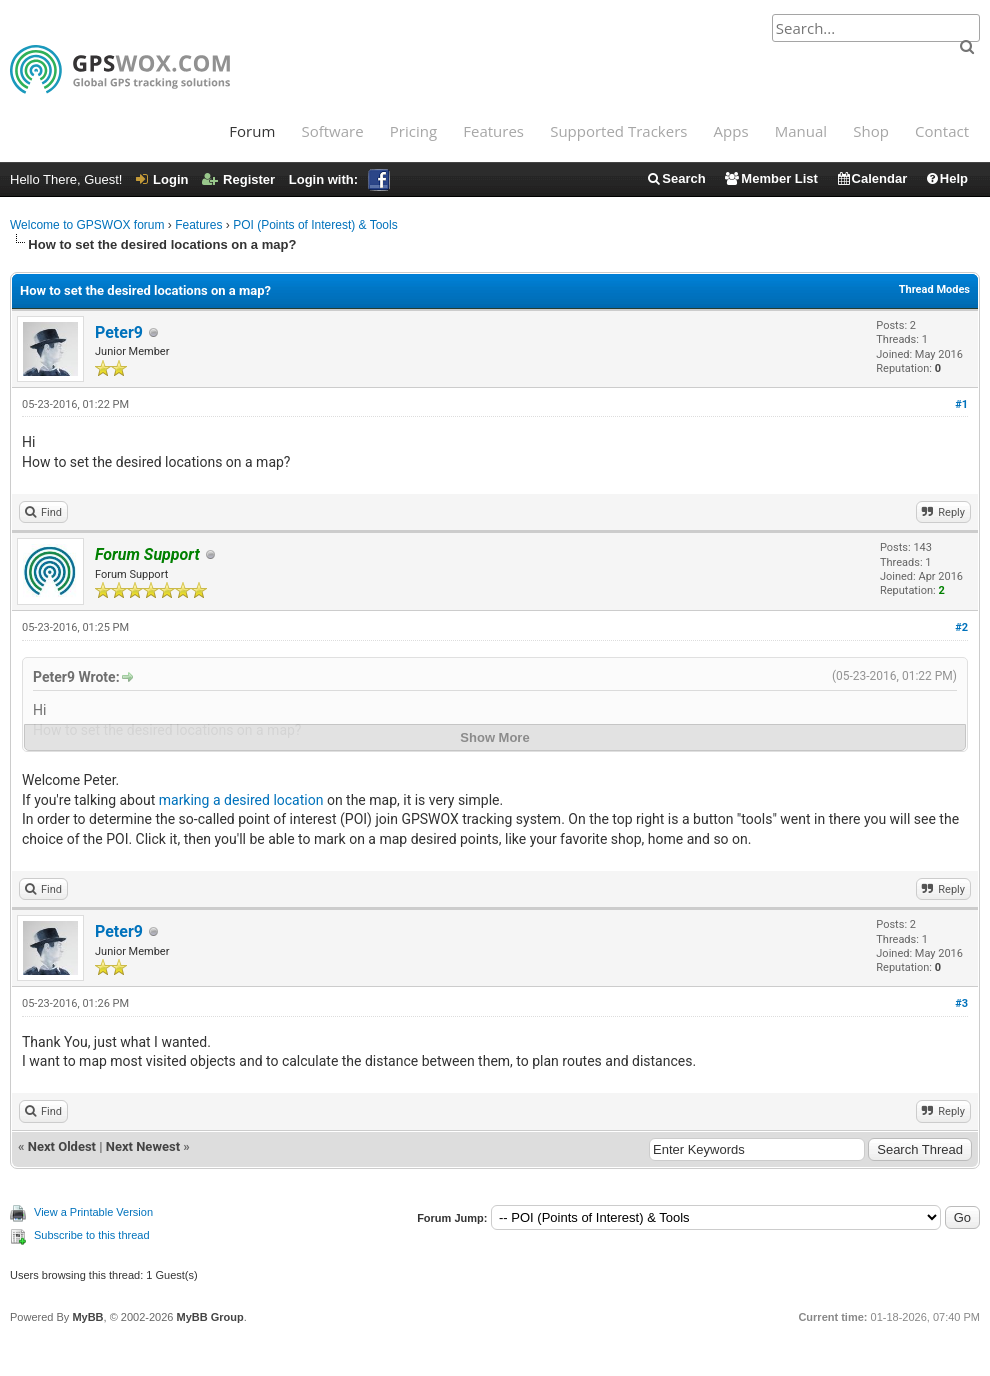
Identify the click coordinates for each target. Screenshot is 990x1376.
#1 (961, 404)
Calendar (872, 178)
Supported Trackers (618, 131)
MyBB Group (209, 1317)
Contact (942, 131)
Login (162, 179)
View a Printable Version (93, 1212)
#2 (961, 627)
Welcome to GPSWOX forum (87, 225)
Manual (801, 131)
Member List (770, 178)
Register (238, 179)
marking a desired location (241, 800)
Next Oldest (62, 1146)
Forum (252, 131)
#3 (961, 1003)
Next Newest (143, 1146)
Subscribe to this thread (92, 1235)
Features (493, 131)
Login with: (339, 179)
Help (946, 178)
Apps (731, 131)
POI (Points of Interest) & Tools (315, 225)
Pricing (413, 131)
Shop (871, 131)
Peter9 (119, 332)
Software (332, 131)
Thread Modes (934, 289)
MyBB (87, 1317)
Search (675, 178)
